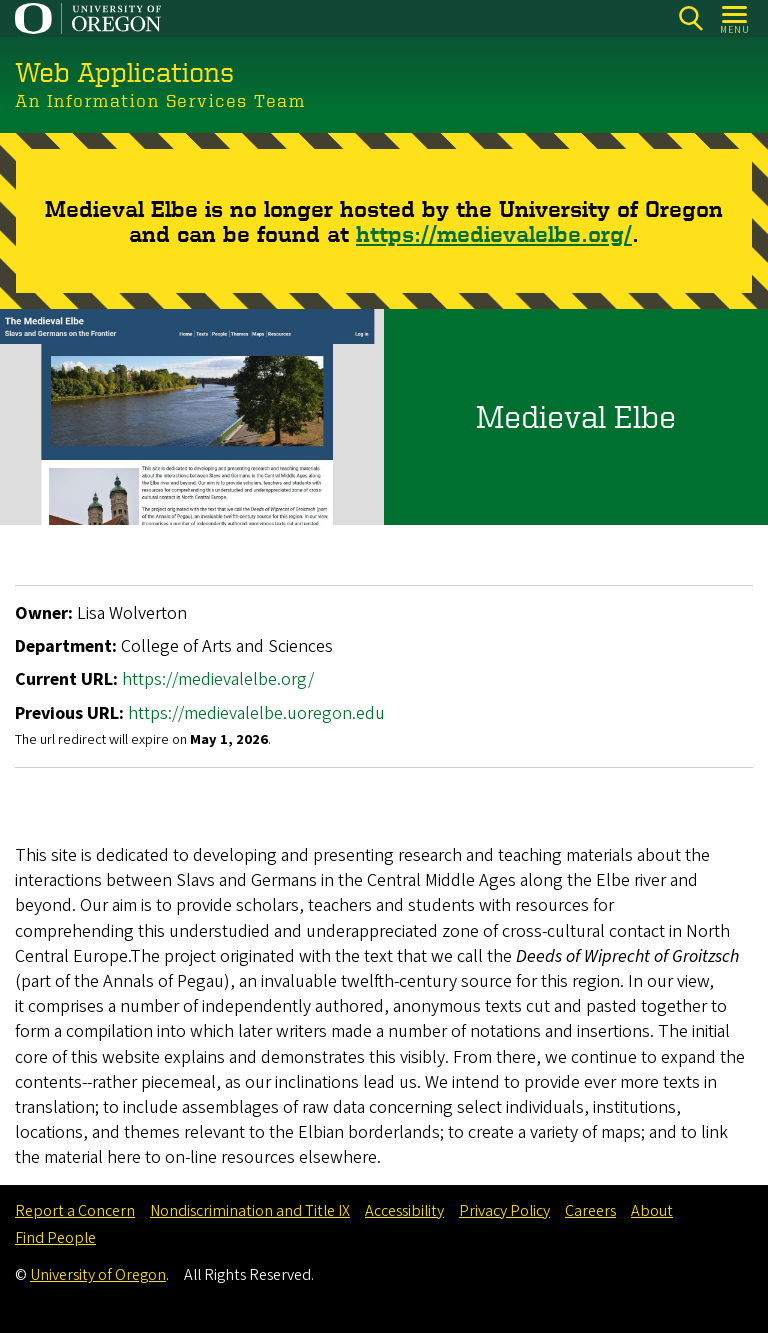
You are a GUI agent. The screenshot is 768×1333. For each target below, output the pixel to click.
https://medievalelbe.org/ (494, 232)
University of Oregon (98, 1275)
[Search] (690, 18)
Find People (55, 1238)
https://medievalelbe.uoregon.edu (256, 712)
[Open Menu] (735, 18)
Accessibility (404, 1211)
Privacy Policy (504, 1211)
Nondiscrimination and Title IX (250, 1211)
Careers (590, 1211)
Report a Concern (75, 1211)
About (652, 1211)
